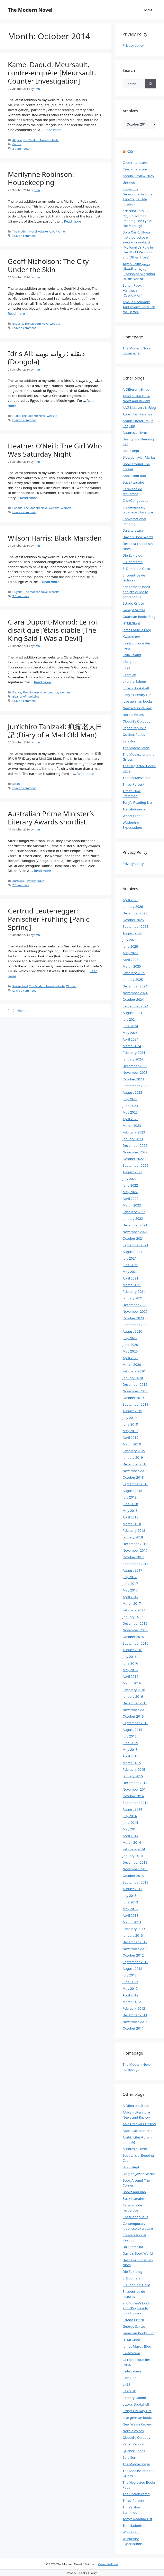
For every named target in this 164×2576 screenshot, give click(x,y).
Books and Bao (134, 475)
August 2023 (132, 1092)
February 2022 (134, 1212)
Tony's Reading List (137, 802)
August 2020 (132, 1331)
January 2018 (133, 1537)
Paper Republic (134, 728)
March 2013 (132, 1922)
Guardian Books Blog (139, 616)
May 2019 (130, 1431)
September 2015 (135, 1723)
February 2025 (134, 973)
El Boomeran (133, 562)
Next (23, 1010)
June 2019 (130, 1424)
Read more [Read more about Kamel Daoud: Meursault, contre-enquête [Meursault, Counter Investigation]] (52, 129)
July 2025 (130, 939)
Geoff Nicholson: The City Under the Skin (48, 265)
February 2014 (134, 1849)
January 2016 (133, 1696)
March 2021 (132, 1285)
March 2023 (132, 1125)
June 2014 (130, 1822)
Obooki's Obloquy (136, 721)
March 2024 (132, 1046)
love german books (138, 701)
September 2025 (135, 926)
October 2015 (133, 1716)
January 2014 (133, 1855)
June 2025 (130, 946)
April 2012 (130, 1995)
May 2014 (130, 1829)
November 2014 (135, 1789)
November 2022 (135, 1152)
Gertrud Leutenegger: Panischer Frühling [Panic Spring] (48, 919)
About (148, 10)
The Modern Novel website (41, 140)
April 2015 (130, 1756)
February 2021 (134, 1291)
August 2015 (132, 1729)
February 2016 (134, 1690)
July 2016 (130, 1656)
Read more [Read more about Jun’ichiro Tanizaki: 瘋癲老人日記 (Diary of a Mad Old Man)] (85, 773)
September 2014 (135, 1802)
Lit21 (126, 668)
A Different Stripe (136, 389)
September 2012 (135, 1962)
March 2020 (132, 1364)
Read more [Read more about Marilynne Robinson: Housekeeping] (72, 221)
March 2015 (132, 1763)
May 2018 (130, 1510)
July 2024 (130, 1019)
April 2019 (130, 1437)
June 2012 (130, 1982)
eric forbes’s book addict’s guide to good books (136, 592)
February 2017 (134, 1610)
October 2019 (133, 1397)
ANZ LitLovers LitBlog (139, 407)
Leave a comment (24, 236)
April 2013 (130, 1915)
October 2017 (133, 1557)
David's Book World (138, 537)
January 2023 (133, 1139)
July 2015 (130, 1736)
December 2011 (135, 2015)
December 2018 (135, 1464)
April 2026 (130, 900)
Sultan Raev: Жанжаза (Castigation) (132, 290)
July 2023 (130, 1099)
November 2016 (135, 1630)
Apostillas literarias (137, 414)
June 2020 (130, 1344)
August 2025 (132, 933)
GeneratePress (108, 2564)
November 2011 (135, 2021)
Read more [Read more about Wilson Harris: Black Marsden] (50, 581)
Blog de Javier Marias (139, 457)
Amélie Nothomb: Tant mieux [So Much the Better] (139, 307)
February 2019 (134, 1451)
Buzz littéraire (133, 482)
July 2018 (130, 1497)
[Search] (150, 84)
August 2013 (132, 1889)
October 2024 (133, 999)
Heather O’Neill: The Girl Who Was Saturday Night (55, 450)
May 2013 (130, 1909)
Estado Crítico (133, 603)
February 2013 (134, 1928)
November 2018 (135, 1470)
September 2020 (135, 1324)
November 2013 (135, 1869)
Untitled (129, 182)
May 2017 (130, 1590)
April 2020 (130, 1358)
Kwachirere (131, 636)
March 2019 (132, 1444)
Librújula (129, 661)
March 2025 (132, 966)
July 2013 (130, 1895)
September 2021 (135, 1245)
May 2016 (130, 1670)
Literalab (129, 675)
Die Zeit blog (132, 555)
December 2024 (135, 986)
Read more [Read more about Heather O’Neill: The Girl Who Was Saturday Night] (28, 497)
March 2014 (132, 1842)
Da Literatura (133, 530)
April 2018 (130, 1517)
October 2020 (133, 1318)
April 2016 (130, 1676)
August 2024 (132, 1012)
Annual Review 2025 (138, 176)
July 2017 (130, 1577)
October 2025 (133, 920)
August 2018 (132, 1490)
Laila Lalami (132, 655)
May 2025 (130, 953)
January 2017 (133, 1617)
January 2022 (133, 1218)
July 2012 (130, 1975)
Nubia (16, 416)
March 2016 (132, 1683)
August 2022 (132, 1172)
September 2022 (135, 1165)
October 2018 (133, 1477)
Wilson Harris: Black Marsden (55, 538)
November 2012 (135, 1948)
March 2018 (132, 1524)
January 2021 (133, 1298)
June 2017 (130, 1583)
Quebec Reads (134, 734)
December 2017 (135, 1544)
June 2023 (130, 1105)
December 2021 (135, 1225)
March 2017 (132, 1603)
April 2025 (130, 959)
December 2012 (135, 1942)
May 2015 (130, 1749)
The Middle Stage (136, 748)
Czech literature (135, 162)
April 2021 (130, 1278)
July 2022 (130, 1178)
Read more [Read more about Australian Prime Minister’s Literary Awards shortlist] (42, 870)
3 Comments (20, 596)
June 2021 (130, 1265)
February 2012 (134, 2008)
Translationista (134, 809)
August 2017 (132, 1570)
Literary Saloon (134, 681)
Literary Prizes (34, 881)
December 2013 (135, 1862)
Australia (18, 881)
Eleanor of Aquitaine (25, 696)
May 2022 (130, 1192)
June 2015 (130, 1743)
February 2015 (134, 1769)
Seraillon (129, 741)
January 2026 (133, 906)
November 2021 (135, 1232)
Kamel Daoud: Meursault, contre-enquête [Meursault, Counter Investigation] (52, 73)
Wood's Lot (131, 816)
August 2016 (132, 1650)
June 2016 (130, 1663)
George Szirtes (134, 610)
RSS (129, 151)
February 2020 (134, 1371)
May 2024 (130, 1032)
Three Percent (133, 784)
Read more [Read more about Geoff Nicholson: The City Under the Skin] (16, 313)
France (16, 692)
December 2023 (135, 1066)
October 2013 (133, 1875)
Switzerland (20, 986)
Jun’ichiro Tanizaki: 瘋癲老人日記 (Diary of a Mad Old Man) (55, 730)
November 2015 (135, 1709)
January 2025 (133, 979)
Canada (17, 508)
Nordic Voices (133, 714)
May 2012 (130, 1988)
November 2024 (135, 993)
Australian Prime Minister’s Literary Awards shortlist (51, 817)
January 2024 (133, 1059)
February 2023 (134, 1132)
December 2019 (135, 1384)
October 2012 (133, 1955)
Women (61, 231)
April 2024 (130, 1039)
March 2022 (132, 1205)
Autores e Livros (135, 432)
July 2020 (130, 1338)
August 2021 (132, 1251)
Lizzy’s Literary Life (137, 694)
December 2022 (135, 1145)
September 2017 (135, 1563)
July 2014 (130, 1816)
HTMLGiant (131, 623)
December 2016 (135, 1623)
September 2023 (135, 1086)
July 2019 (130, 1417)
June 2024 (130, 1026)
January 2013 (133, 1935)
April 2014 (130, 1836)
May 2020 (130, 1351)
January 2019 (133, 1457)
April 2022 (130, 1198)
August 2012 (132, 1968)
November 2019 (135, 1391)
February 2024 (134, 1052)
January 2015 (133, 1776)
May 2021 (130, 1271)
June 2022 (130, 1185)
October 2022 (133, 1159)
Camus (17, 144)
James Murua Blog (137, 630)
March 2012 (132, 2001)
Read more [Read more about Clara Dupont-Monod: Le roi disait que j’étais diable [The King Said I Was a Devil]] (42, 682)
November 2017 (135, 1550)
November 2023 (135, 1072)
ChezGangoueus (135, 500)
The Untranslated (136, 777)
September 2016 (135, 1643)
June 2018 (130, 1504)
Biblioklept (131, 450)
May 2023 (130, 1112)
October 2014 (133, 1796)
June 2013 (130, 1902)
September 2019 (135, 1404)
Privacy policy (133, 45)
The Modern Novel (30, 9)
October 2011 (133, 2028)
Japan (16, 784)
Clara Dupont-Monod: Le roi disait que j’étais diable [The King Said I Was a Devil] (52, 630)
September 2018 (135, 1484)
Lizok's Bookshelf (136, 688)
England (17, 323)
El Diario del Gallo (136, 568)
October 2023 (133, 1079)
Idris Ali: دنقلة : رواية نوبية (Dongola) (46, 357)
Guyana (17, 592)
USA (52, 231)
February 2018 (134, 1530)
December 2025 (135, 913)
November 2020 (135, 1311)
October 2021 (133, 1238)
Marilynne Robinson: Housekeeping (41, 178)
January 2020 (133, 1378)
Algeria (17, 140)
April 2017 (130, 1597)
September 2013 (135, 1882)
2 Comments (20, 148)
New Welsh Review (137, 708)
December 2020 (135, 1305)
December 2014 (135, 1782)
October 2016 (133, 1636)
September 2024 (135, 1006)
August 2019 (132, 1411)
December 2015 (135, 1703)
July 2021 (130, 1258)
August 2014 (132, 1809)
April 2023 (130, 1119)
